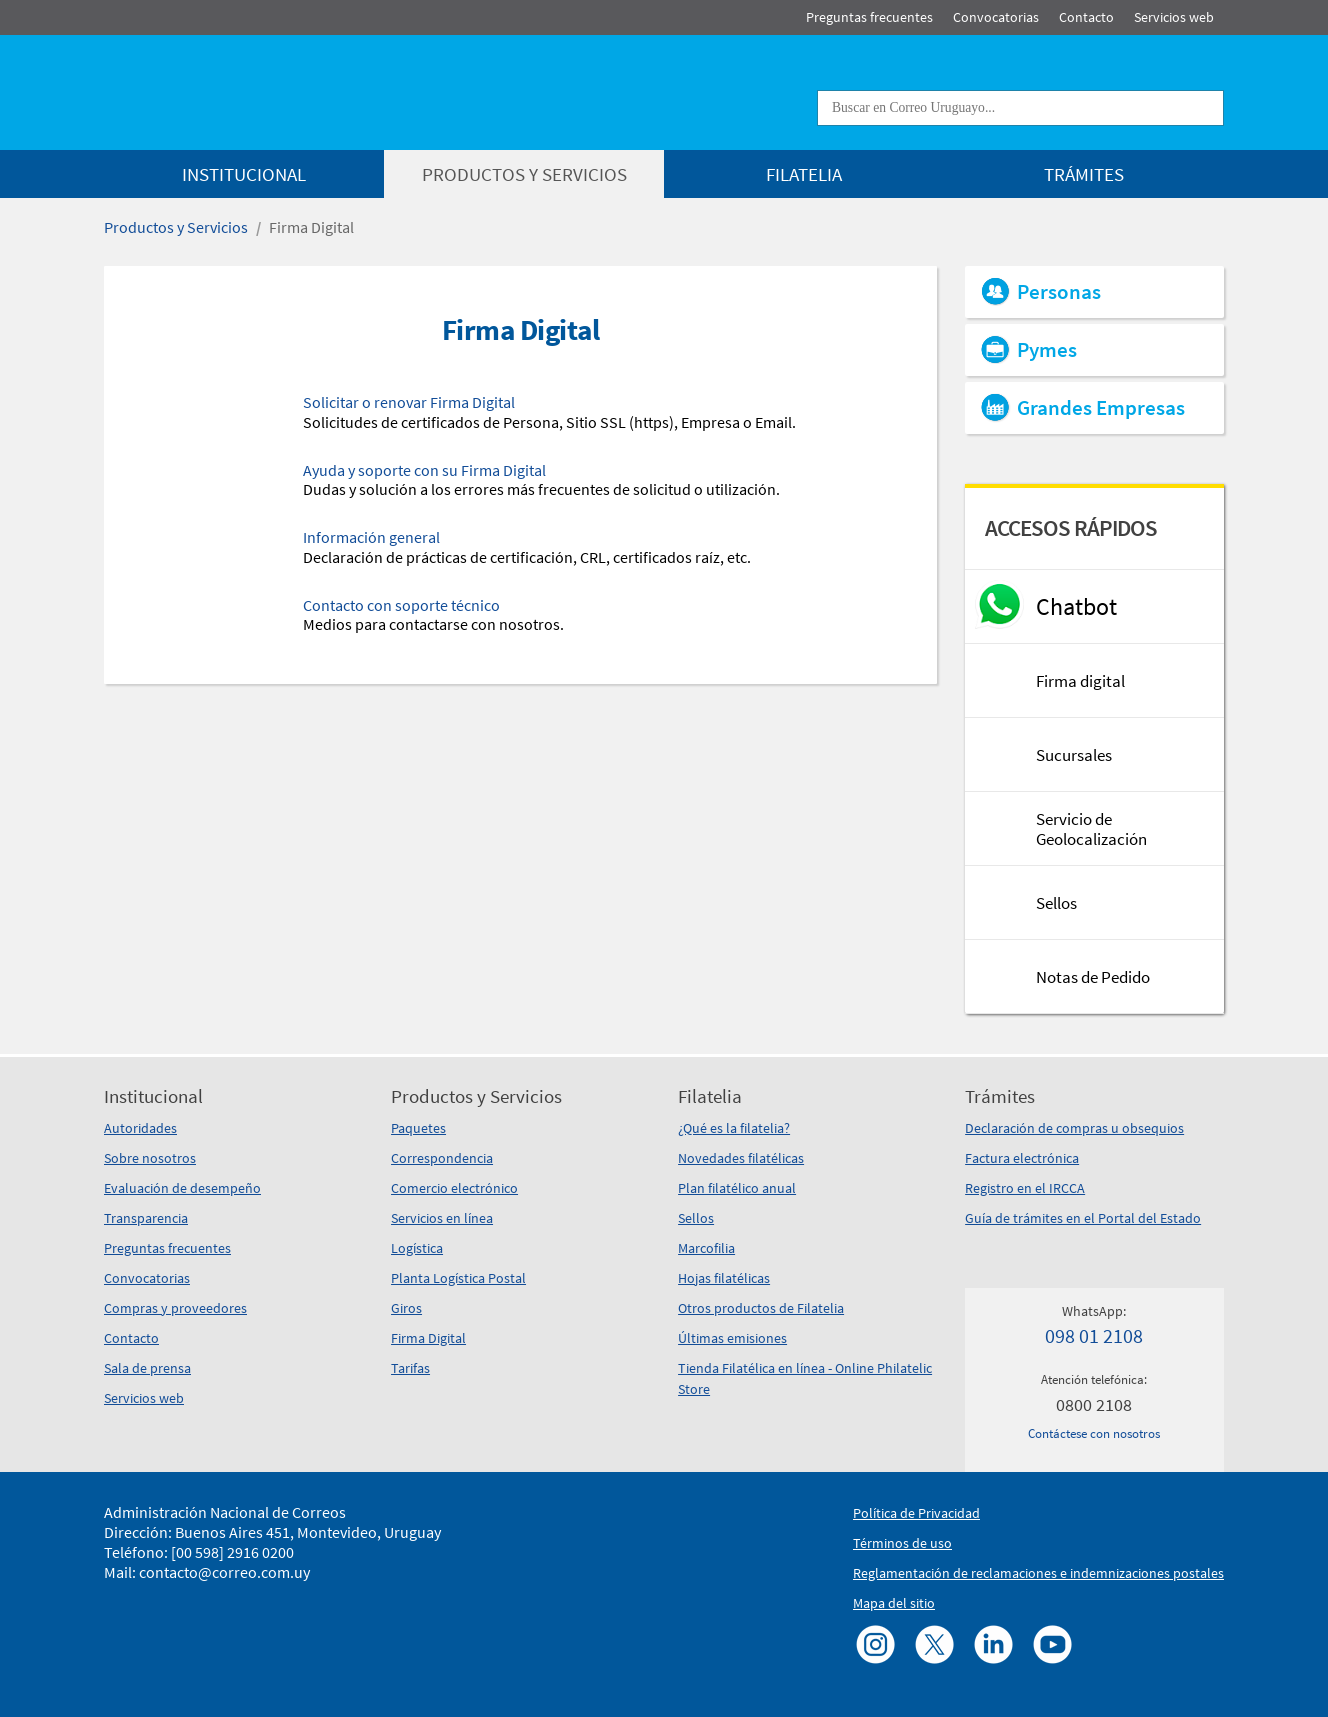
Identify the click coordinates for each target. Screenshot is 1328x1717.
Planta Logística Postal (458, 1278)
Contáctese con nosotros (1094, 1433)
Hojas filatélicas (724, 1278)
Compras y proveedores (175, 1308)
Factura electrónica (1022, 1158)
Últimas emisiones (732, 1338)
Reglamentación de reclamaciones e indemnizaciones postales (1038, 1573)
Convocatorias (147, 1278)
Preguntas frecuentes (167, 1248)
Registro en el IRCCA (1025, 1188)
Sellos (696, 1218)
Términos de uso (902, 1543)
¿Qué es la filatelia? (734, 1128)
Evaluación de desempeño (182, 1188)
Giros (406, 1308)
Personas (1059, 292)
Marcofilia (706, 1248)
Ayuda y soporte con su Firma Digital (424, 470)
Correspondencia (442, 1158)
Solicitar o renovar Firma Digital (409, 402)
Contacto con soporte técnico (401, 605)
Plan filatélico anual (737, 1188)
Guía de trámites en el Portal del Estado (1083, 1218)
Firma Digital (311, 227)
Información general (371, 537)
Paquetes (418, 1128)
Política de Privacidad (916, 1513)
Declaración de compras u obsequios (1074, 1128)
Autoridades (140, 1128)
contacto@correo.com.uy (224, 1572)
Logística (417, 1248)
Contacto (131, 1338)
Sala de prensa (147, 1368)
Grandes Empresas (1101, 408)
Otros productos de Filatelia (761, 1308)
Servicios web (144, 1398)
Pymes (1047, 350)
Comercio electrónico (454, 1188)
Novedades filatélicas (741, 1158)
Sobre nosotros (150, 1158)
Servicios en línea (442, 1218)
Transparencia (146, 1218)
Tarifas (410, 1368)
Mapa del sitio (894, 1603)
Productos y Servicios (176, 227)
